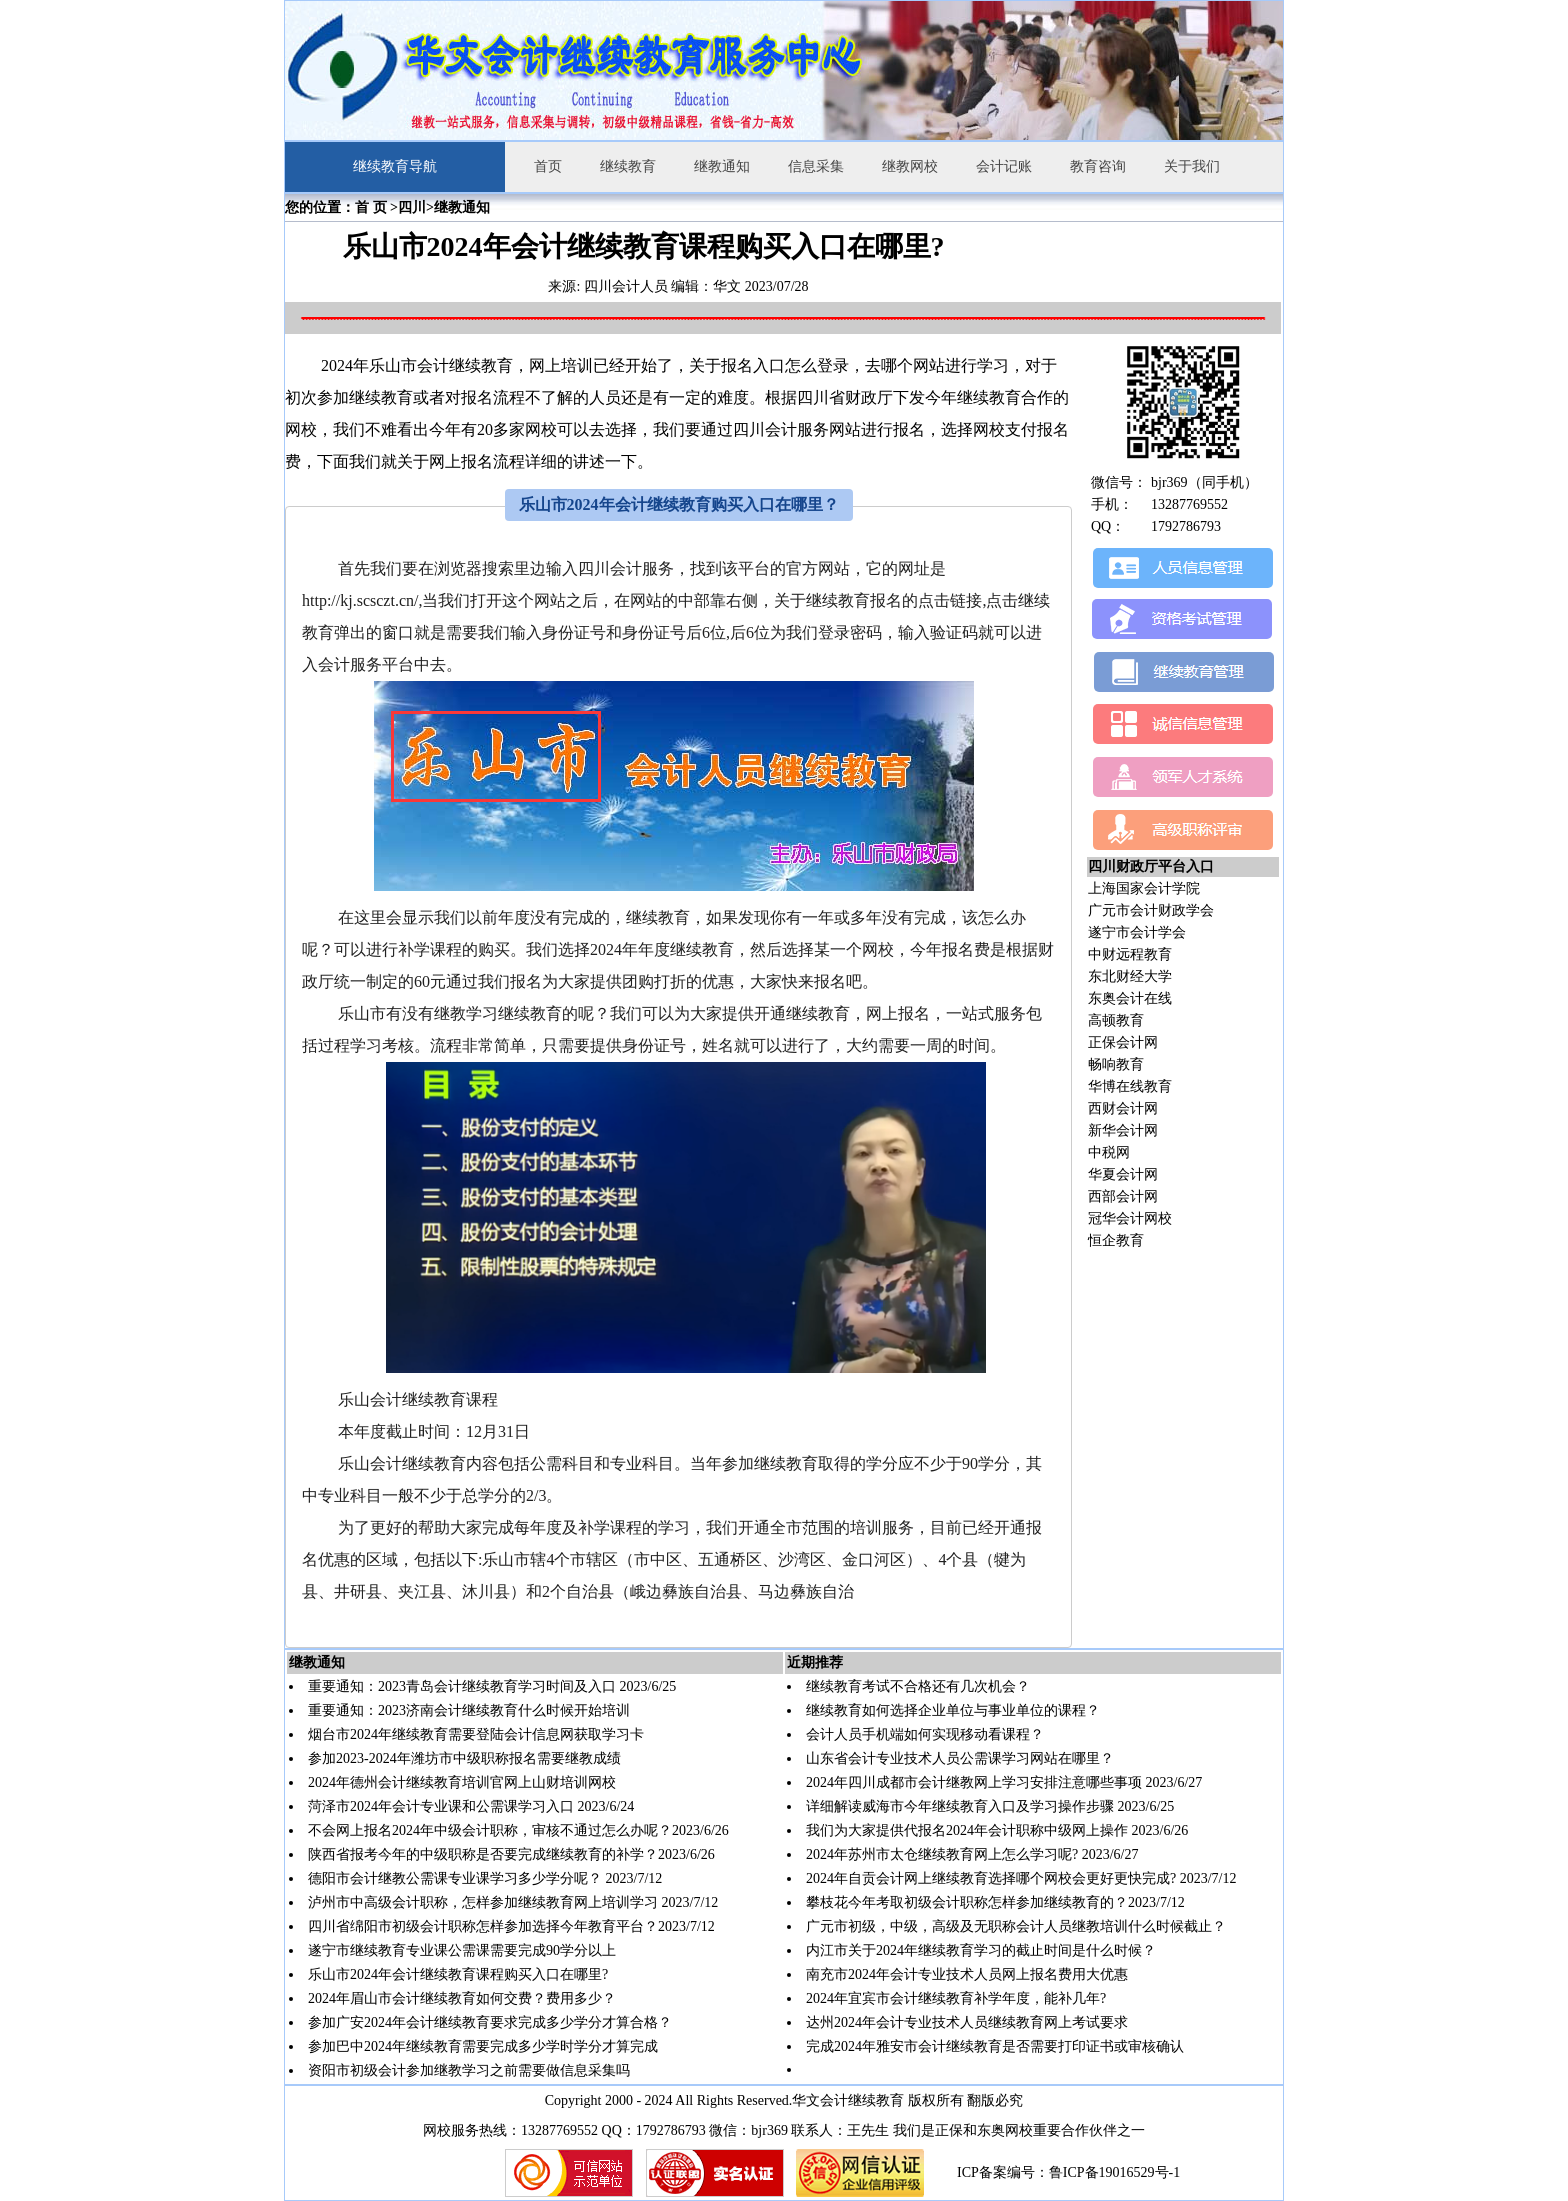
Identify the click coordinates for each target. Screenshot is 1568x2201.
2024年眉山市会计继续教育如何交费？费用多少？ (462, 1998)
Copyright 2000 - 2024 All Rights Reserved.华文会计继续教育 (725, 2100)
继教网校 (910, 166)
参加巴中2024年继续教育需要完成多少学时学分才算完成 (483, 2046)
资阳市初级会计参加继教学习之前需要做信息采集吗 (469, 2070)
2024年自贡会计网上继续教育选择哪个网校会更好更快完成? (991, 1878)
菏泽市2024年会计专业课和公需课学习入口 (441, 1806)
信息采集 (816, 166)
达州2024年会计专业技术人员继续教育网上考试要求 (967, 2022)
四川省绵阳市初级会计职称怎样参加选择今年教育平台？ (483, 1926)
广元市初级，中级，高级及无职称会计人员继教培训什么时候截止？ (1016, 1926)
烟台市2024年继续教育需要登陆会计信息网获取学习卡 (476, 1734)
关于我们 (1192, 166)
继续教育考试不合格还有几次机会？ (918, 1686)
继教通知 (722, 166)
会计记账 (1004, 166)
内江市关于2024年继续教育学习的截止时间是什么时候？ (981, 1950)
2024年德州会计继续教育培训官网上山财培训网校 (462, 1782)
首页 (548, 166)
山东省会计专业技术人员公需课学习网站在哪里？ (960, 1758)
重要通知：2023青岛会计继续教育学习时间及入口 (462, 1686)
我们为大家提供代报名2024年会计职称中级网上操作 (967, 1830)
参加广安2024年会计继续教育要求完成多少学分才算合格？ (490, 2022)
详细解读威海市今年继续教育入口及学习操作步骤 (960, 1806)
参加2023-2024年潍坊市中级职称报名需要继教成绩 (464, 1758)
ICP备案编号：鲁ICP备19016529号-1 (1068, 2172)
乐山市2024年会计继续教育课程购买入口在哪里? (458, 1974)
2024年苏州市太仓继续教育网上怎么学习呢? (942, 1854)
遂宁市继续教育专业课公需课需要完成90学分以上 (462, 1950)
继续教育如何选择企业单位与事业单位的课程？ (953, 1710)
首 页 (371, 207)
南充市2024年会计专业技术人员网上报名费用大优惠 (967, 1974)
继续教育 (628, 166)
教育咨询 (1098, 166)
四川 (412, 207)
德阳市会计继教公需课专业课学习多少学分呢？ (455, 1878)
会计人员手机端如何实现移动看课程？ (925, 1734)
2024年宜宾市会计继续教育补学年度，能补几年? (956, 1998)
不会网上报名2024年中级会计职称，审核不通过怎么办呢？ (490, 1830)
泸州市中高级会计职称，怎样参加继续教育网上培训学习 (483, 1902)
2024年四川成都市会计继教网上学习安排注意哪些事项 (976, 1782)
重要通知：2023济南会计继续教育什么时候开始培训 (469, 1710)
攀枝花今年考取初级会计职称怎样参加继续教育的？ (967, 1902)
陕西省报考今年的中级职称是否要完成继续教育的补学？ (483, 1854)
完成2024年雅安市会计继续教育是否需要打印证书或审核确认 (995, 2046)
